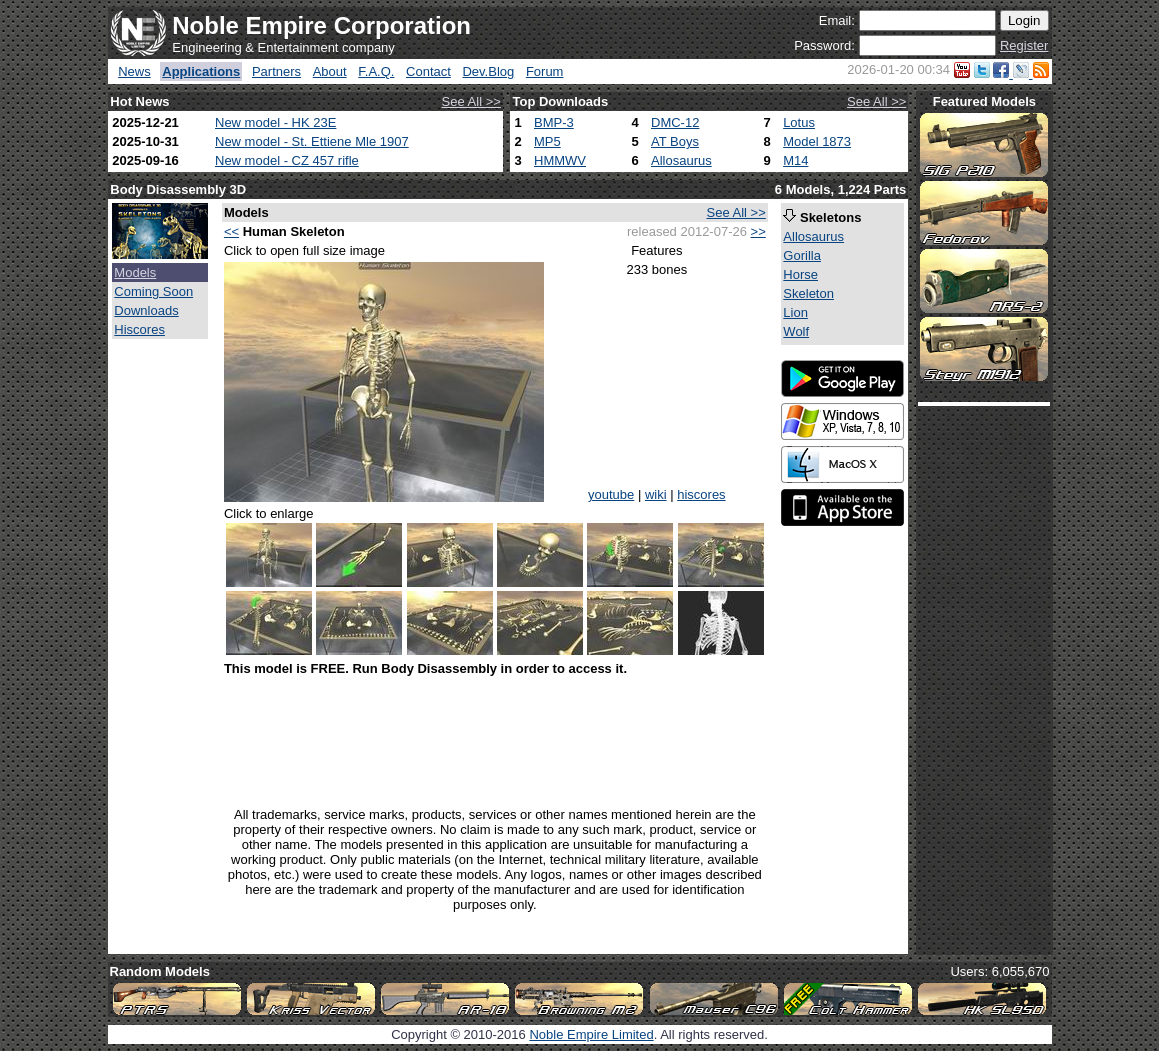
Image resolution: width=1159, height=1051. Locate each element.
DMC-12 (675, 122)
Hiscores (139, 329)
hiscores (701, 494)
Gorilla (802, 255)
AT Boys (675, 141)
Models (135, 272)
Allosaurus (681, 160)
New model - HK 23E (275, 122)
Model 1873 (817, 141)
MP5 (547, 141)
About (330, 71)
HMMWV (560, 160)
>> (758, 231)
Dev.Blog (488, 71)
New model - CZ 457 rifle (287, 160)
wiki (656, 494)
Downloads (146, 310)
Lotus (799, 122)
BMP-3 (554, 122)
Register (1024, 45)
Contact (428, 71)
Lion (795, 312)
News (134, 71)
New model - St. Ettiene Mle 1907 (312, 141)
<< (231, 231)
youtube (611, 494)
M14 (795, 160)
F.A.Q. (376, 71)
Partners (276, 71)
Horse (800, 274)
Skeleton (808, 293)
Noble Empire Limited (591, 1034)
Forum (545, 71)
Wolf (796, 331)
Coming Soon (153, 291)
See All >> (471, 101)
